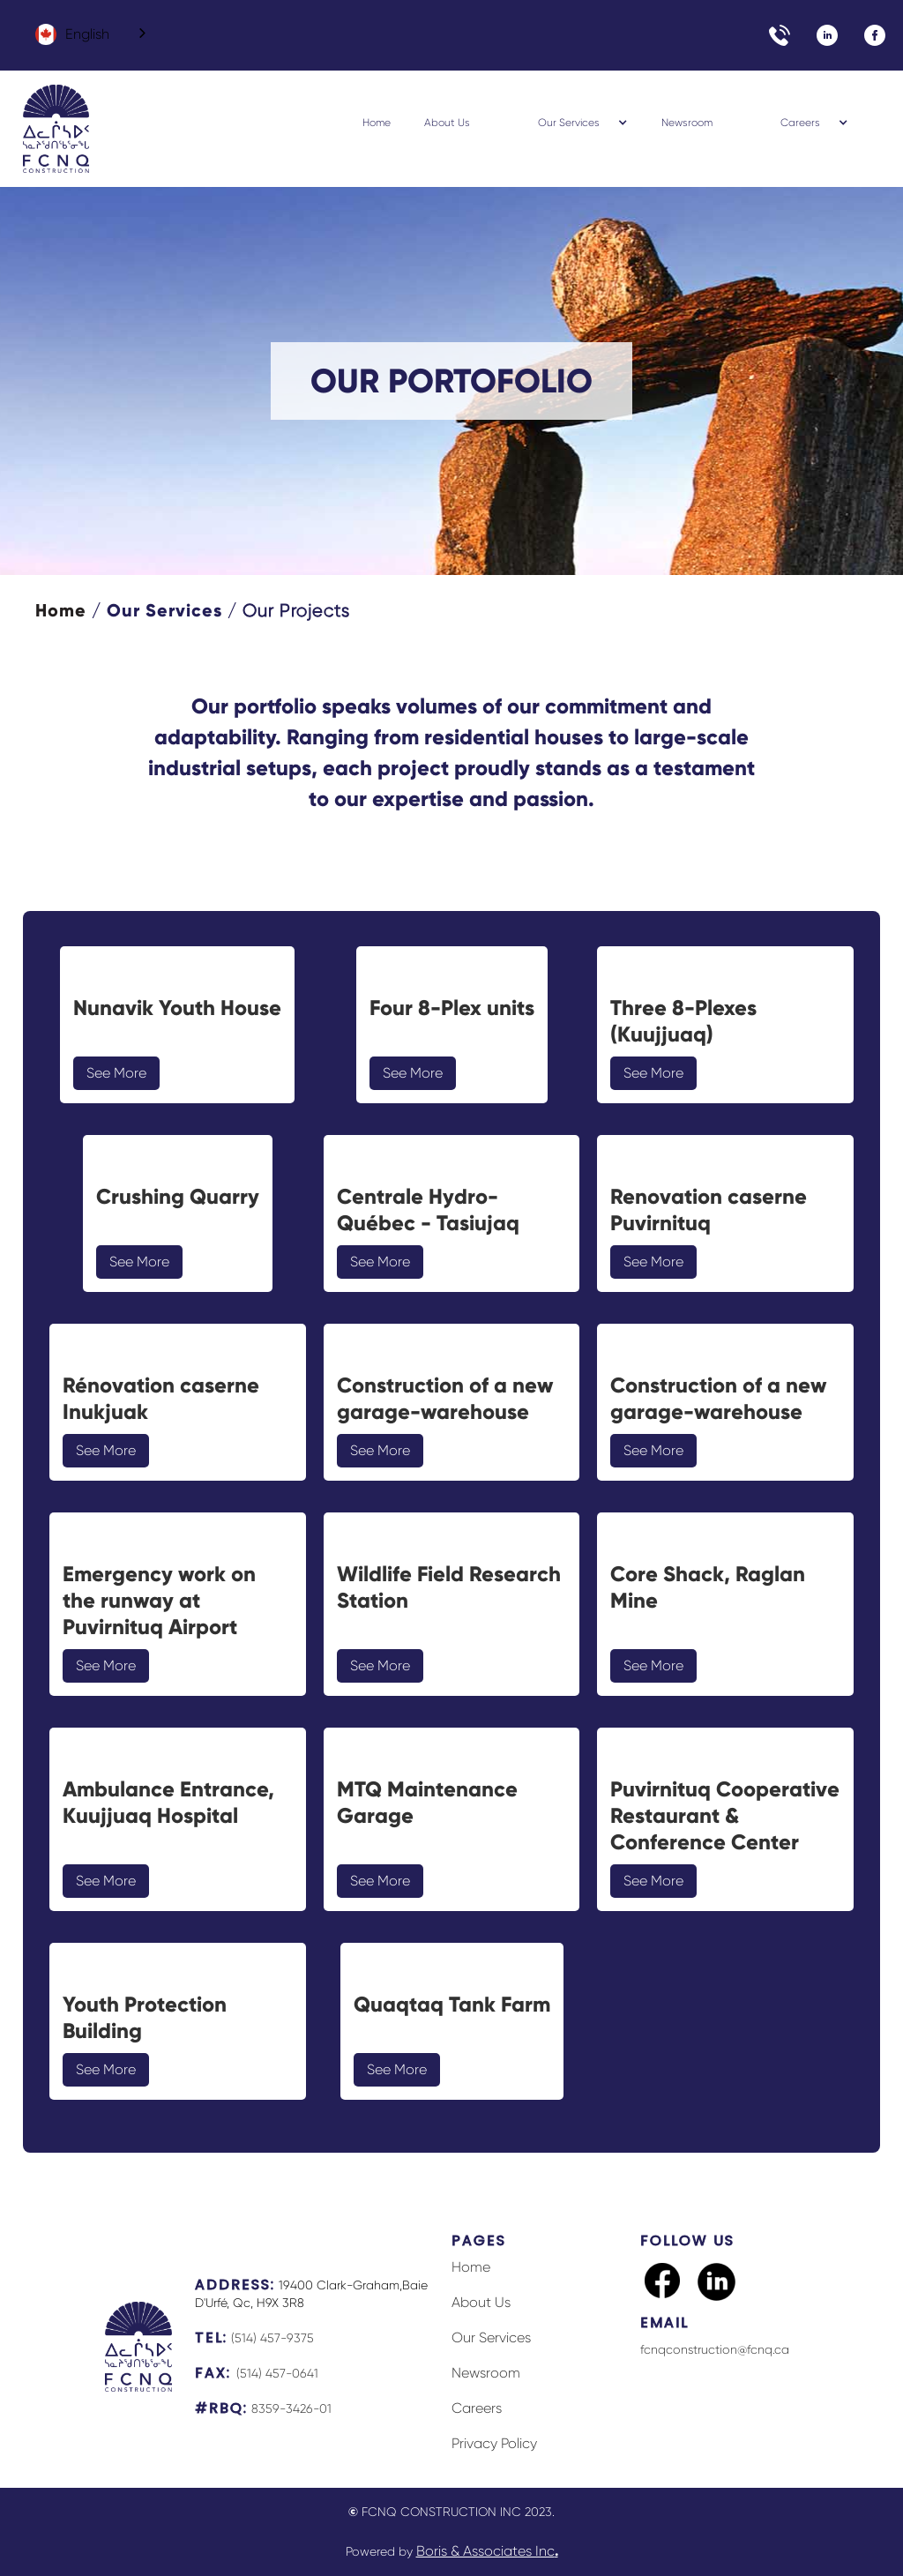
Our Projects (296, 611)
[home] (56, 129)
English (72, 34)
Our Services (164, 610)
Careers (477, 2408)
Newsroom (687, 122)
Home (376, 122)
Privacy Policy (494, 2443)
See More (116, 1072)
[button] (565, 122)
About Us (447, 122)
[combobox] (88, 34)
